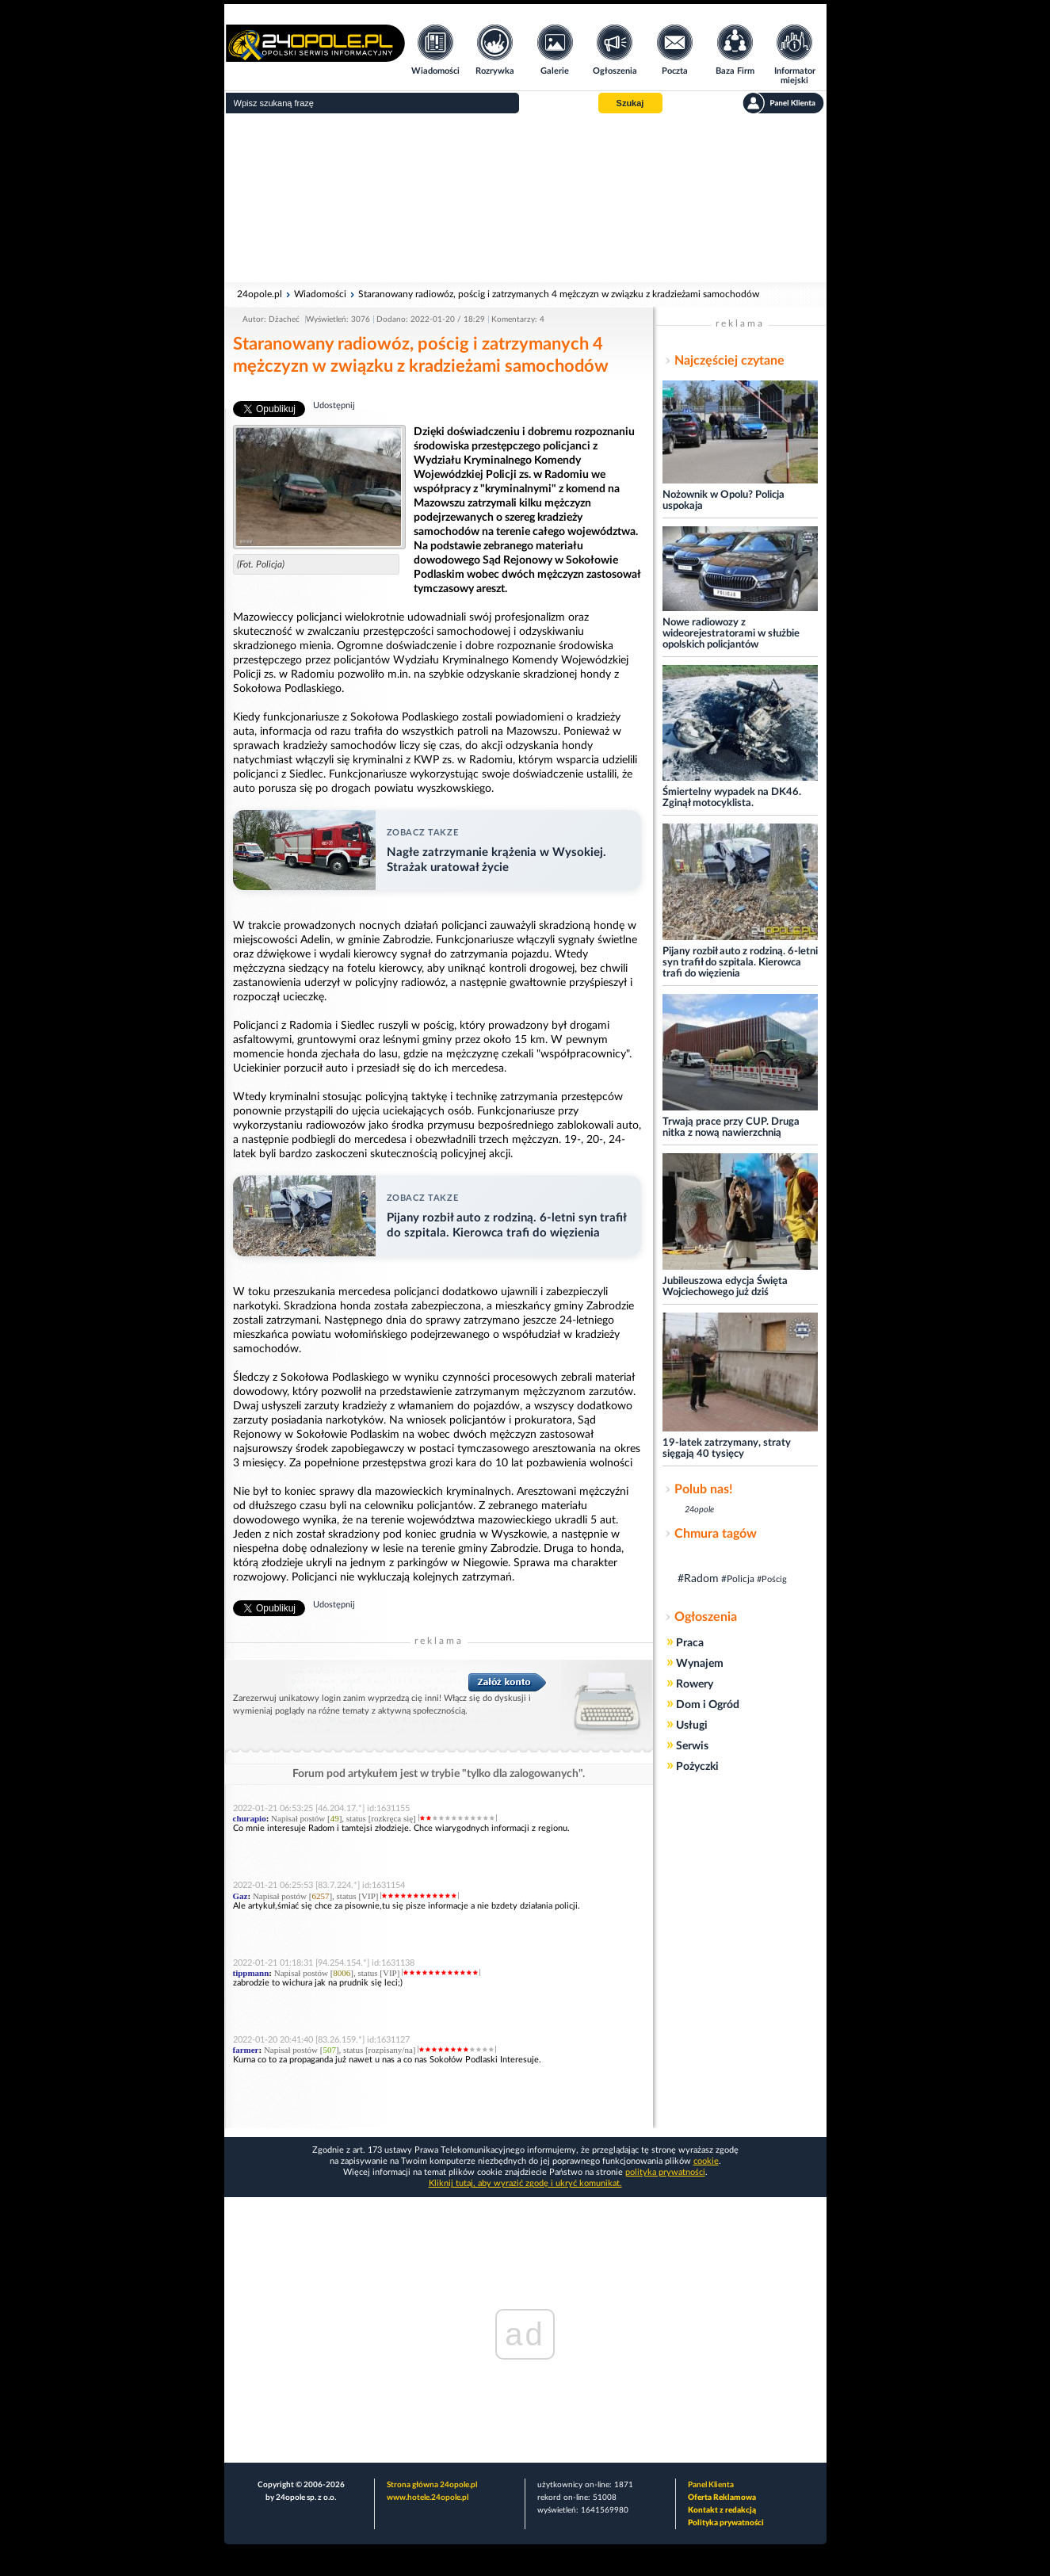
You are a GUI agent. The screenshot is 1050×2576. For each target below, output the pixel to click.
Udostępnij (334, 405)
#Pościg (772, 1579)
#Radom (698, 1578)
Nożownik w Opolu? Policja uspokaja (723, 500)
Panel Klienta (711, 2485)
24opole (699, 1509)
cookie (706, 2161)
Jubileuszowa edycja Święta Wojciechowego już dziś (725, 1287)
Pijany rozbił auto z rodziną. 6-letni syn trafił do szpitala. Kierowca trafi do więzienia (740, 962)
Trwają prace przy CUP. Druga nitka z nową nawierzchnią (731, 1127)
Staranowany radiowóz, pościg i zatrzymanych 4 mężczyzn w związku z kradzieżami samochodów (558, 294)
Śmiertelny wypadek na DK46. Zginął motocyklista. (731, 797)
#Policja (737, 1579)
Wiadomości (320, 294)
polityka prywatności (665, 2172)
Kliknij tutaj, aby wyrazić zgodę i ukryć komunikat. (525, 2183)
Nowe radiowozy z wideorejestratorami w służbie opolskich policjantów (731, 633)
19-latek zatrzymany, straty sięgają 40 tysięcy (726, 1448)
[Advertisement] (525, 198)
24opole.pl (259, 294)
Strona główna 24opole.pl (432, 2485)
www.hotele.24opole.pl (427, 2497)
